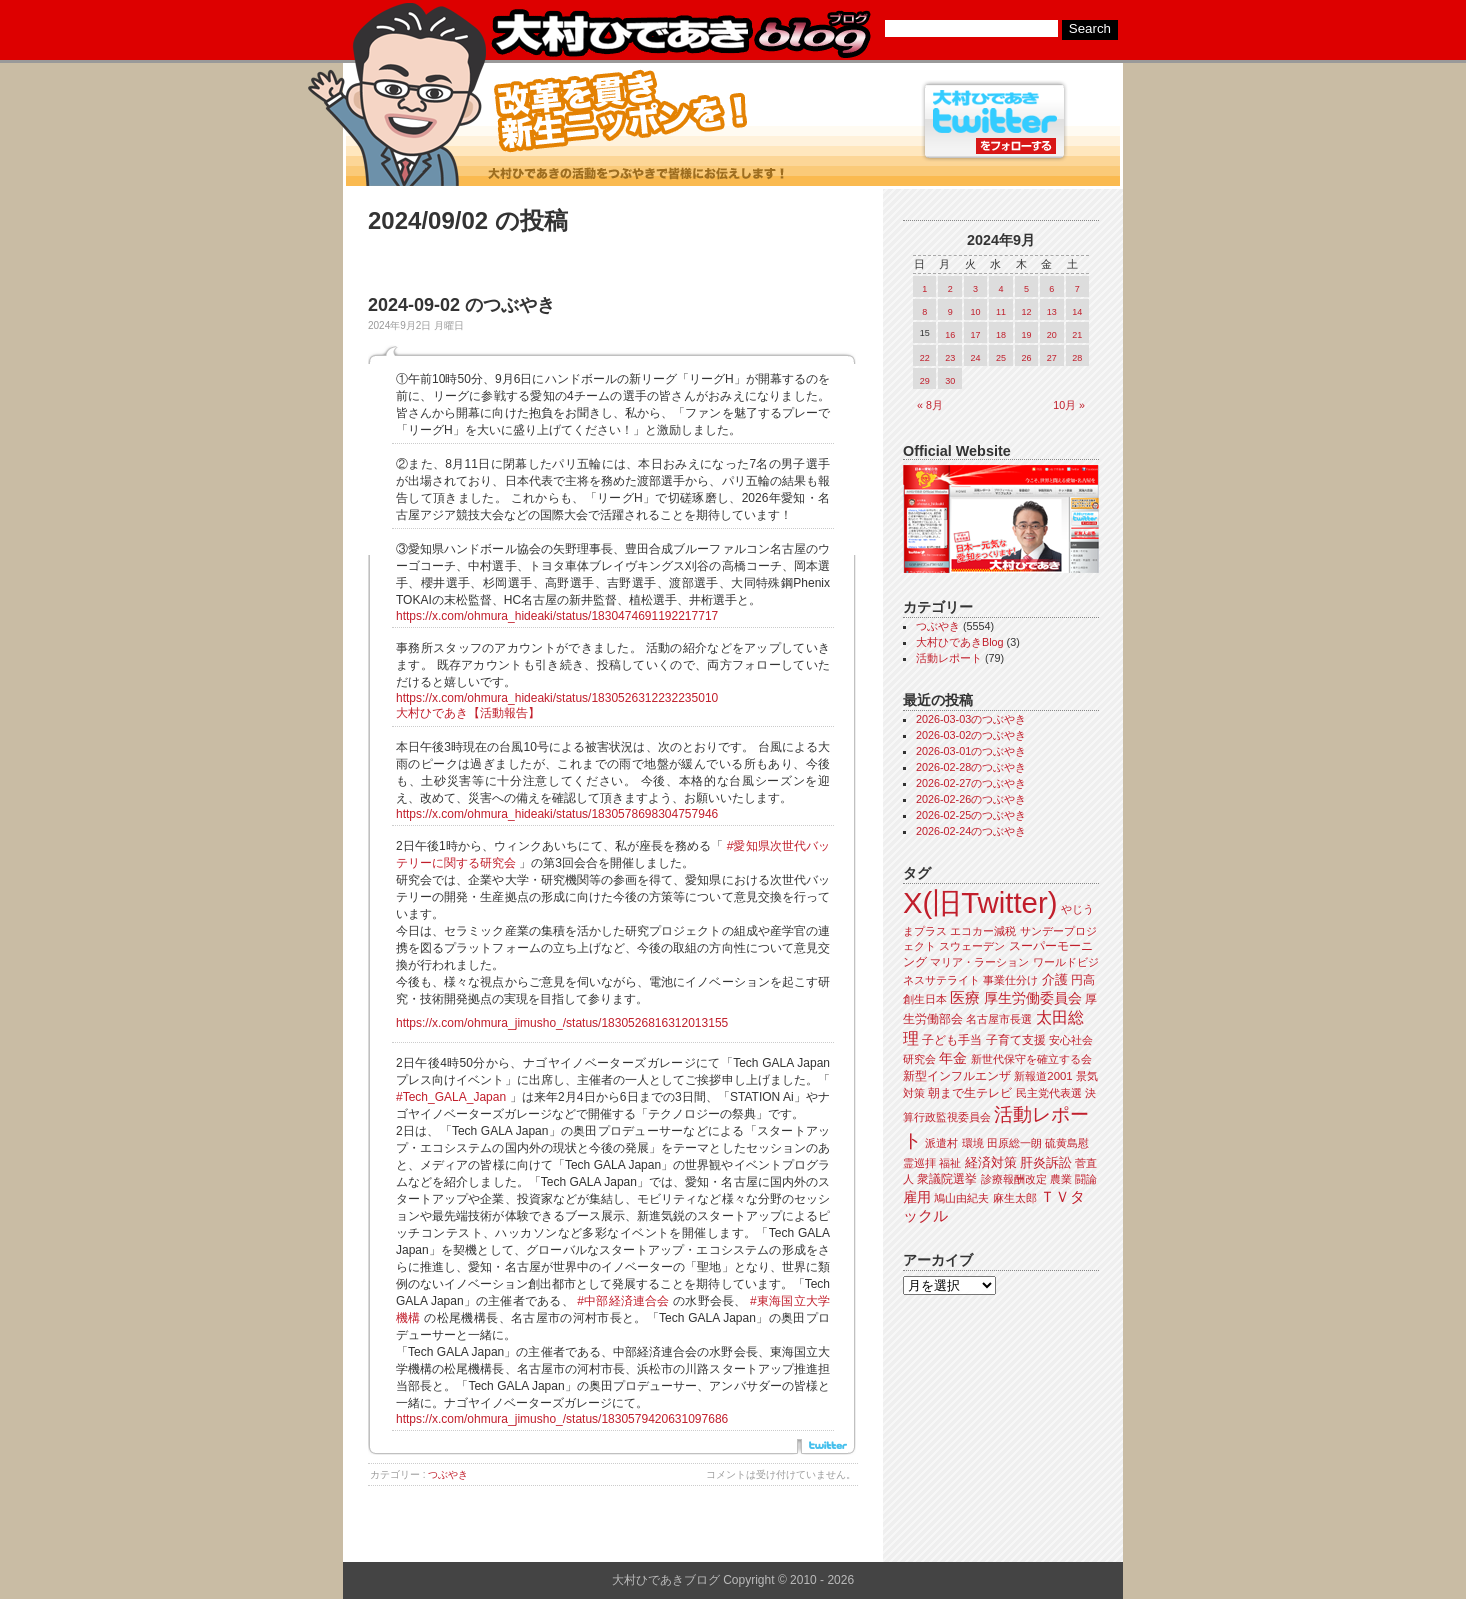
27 (1052, 358)
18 (1001, 335)
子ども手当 (952, 1040)
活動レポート (949, 658)
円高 (1083, 980)
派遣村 (941, 1143)
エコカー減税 (983, 931)
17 (976, 335)
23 (950, 358)
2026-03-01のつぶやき (971, 751)
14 (1077, 312)
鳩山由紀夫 (961, 1198)
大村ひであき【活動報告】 (468, 713)
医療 (965, 998)
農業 (1061, 1179)
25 (1001, 358)
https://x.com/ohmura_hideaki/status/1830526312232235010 (557, 698)
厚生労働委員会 (1033, 998)
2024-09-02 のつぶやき (461, 305)
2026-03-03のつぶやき (971, 719)
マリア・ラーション (979, 962)
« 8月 (930, 405)
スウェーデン (972, 946)
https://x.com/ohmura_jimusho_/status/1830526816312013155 (562, 1023)
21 (1077, 335)
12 (1026, 312)
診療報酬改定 (1014, 1179)
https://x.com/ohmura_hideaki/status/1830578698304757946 (557, 814)
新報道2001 (1043, 1076)
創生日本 (925, 999)
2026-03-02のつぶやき (971, 735)
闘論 (1086, 1179)
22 (925, 358)
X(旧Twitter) (980, 902)
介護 (1055, 979)
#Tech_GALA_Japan (451, 1097)
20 (1052, 335)
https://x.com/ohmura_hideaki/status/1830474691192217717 (557, 616)
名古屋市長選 (999, 1019)
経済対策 (991, 1162)
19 (1026, 335)
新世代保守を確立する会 (1031, 1059)
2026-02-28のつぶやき (971, 767)
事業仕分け (1010, 980)
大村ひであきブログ (680, 34)
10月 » (1069, 405)
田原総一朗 (1014, 1143)
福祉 (950, 1163)
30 (950, 381)
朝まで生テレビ (970, 1093)
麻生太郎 (1015, 1198)
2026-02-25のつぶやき (971, 815)
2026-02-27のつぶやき (971, 783)
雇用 (917, 1197)
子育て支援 (1016, 1040)
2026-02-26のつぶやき (971, 799)
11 (1001, 312)
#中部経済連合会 (623, 1301)
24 (976, 358)
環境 (973, 1143)
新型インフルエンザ (957, 1076)
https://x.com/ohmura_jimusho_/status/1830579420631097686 (562, 1419)
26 (1026, 358)
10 (976, 312)
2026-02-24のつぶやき (971, 831)
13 (1052, 312)
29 (925, 381)
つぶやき (448, 1474)
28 (1077, 358)
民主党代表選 (1049, 1093)
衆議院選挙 (947, 1179)
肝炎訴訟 (1046, 1162)
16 (950, 335)
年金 (953, 1058)
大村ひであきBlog (960, 642)
